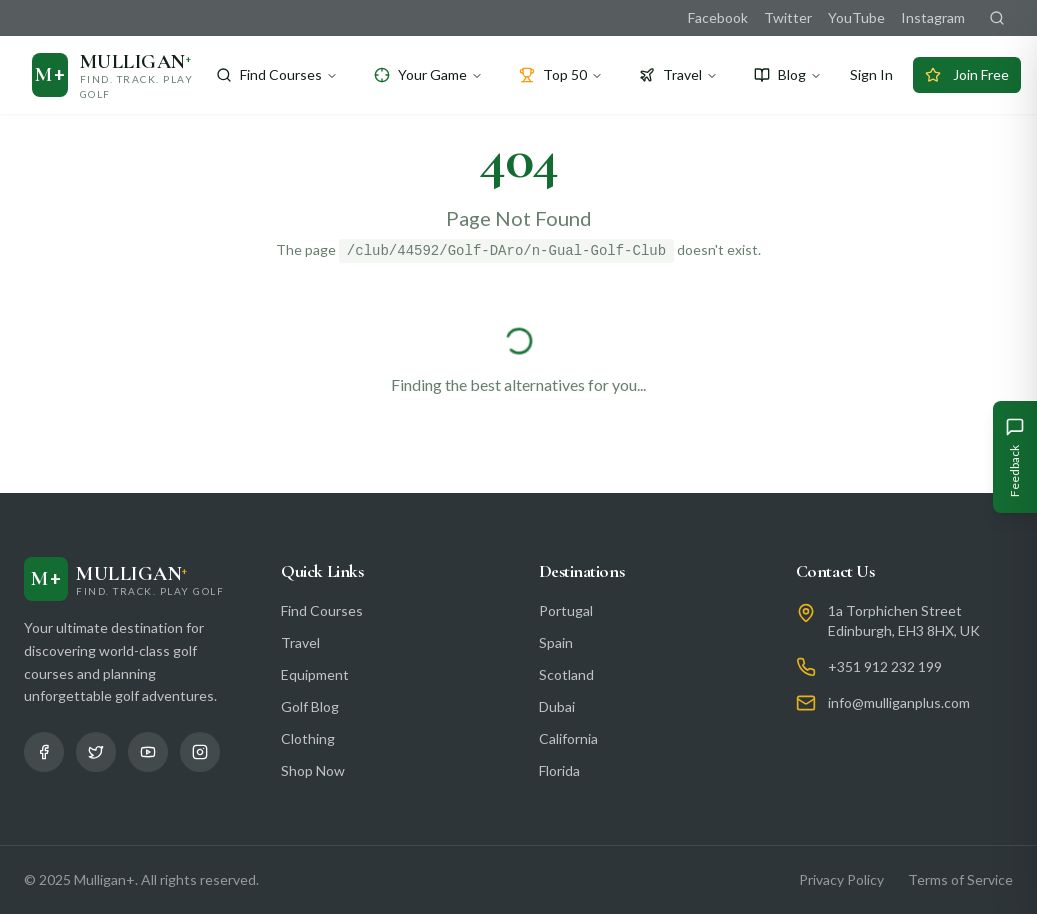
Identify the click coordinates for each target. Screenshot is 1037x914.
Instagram (933, 17)
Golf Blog (310, 706)
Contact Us (835, 571)
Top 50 (561, 74)
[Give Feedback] (1015, 457)
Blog (788, 74)
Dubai (557, 706)
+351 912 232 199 (885, 666)
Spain (556, 642)
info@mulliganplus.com (899, 702)
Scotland (566, 674)
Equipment (315, 674)
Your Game (428, 74)
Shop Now (313, 770)
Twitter (788, 17)
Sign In (871, 74)
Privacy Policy (841, 879)
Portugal (566, 610)
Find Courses (277, 74)
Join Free (967, 74)
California (568, 738)
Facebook (718, 17)
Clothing (308, 738)
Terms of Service (960, 879)
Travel (678, 74)
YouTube (856, 17)
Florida (559, 770)
